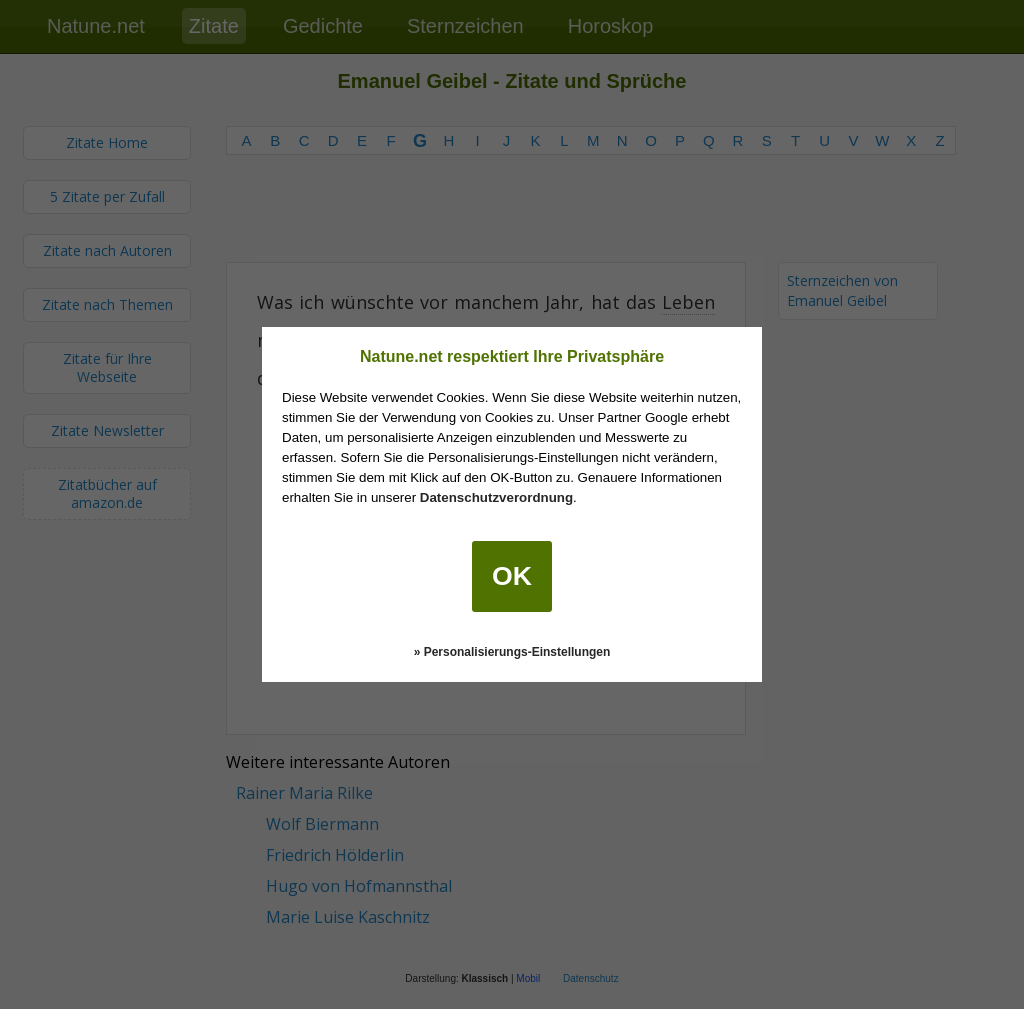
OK (512, 576)
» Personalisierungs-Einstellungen (512, 652)
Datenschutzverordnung (496, 497)
